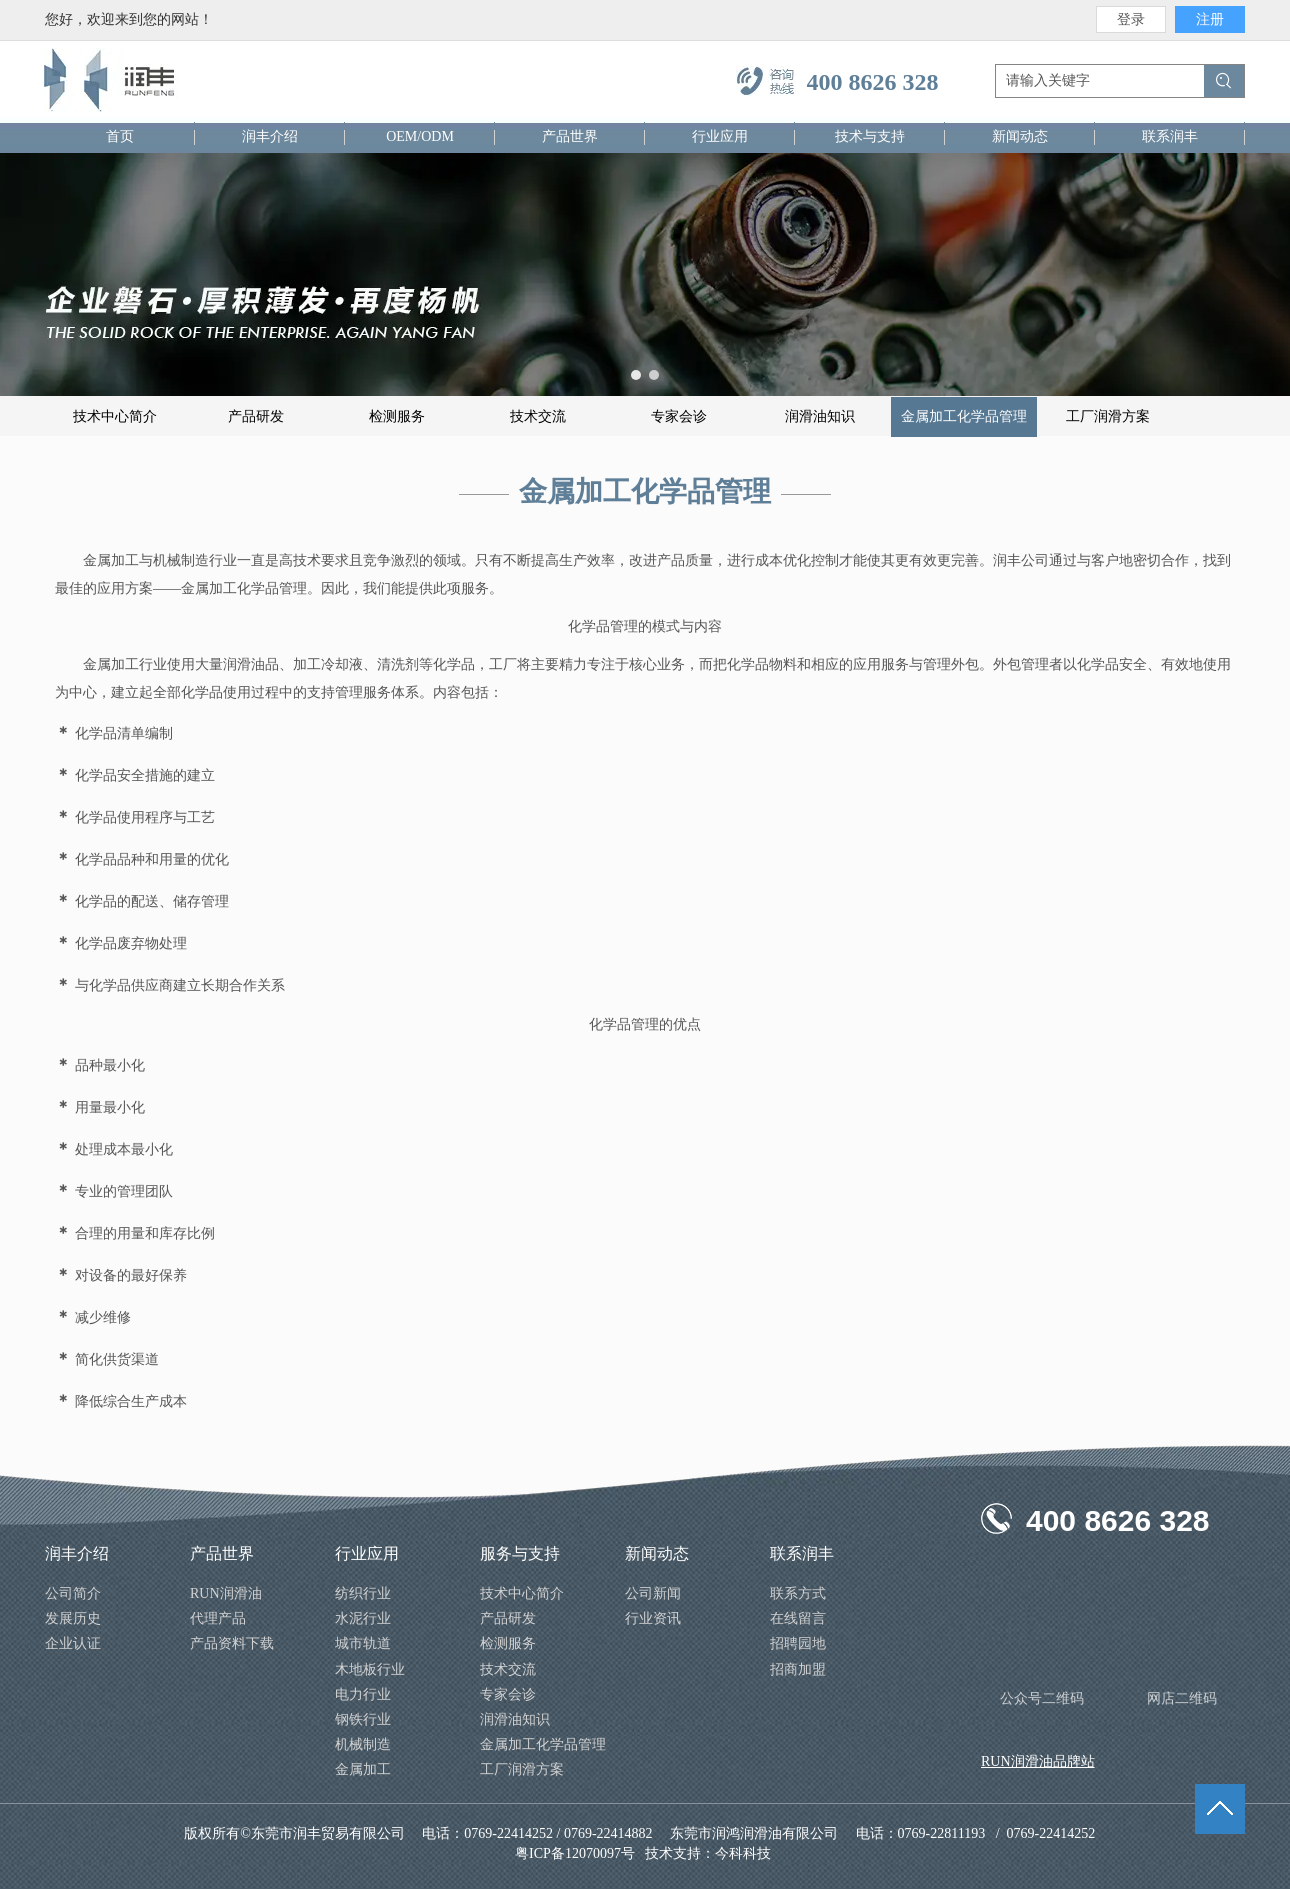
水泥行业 (363, 1618)
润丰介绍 (270, 136)
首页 (120, 136)
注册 (1210, 19)
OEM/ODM (420, 136)
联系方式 (798, 1593)
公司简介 (73, 1593)
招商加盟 (798, 1669)
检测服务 (508, 1643)
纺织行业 (363, 1593)
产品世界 (570, 136)
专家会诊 (508, 1694)
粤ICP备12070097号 (575, 1853)
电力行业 (363, 1694)
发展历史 (73, 1618)
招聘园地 (798, 1643)
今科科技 (745, 1853)
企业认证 (73, 1643)
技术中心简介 (522, 1593)
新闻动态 (1020, 136)
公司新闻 (653, 1593)
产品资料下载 (232, 1643)
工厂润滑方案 (522, 1769)
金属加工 (363, 1769)
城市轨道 (363, 1643)
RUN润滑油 (226, 1593)
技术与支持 (870, 136)
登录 (1131, 19)
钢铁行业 (363, 1719)
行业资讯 (653, 1618)
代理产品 (218, 1618)
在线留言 (798, 1618)
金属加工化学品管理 (543, 1744)
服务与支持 (520, 1553)
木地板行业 (370, 1669)
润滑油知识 (515, 1719)
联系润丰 (1170, 136)
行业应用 (720, 136)
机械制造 (363, 1744)
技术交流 (508, 1669)
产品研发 (508, 1618)
